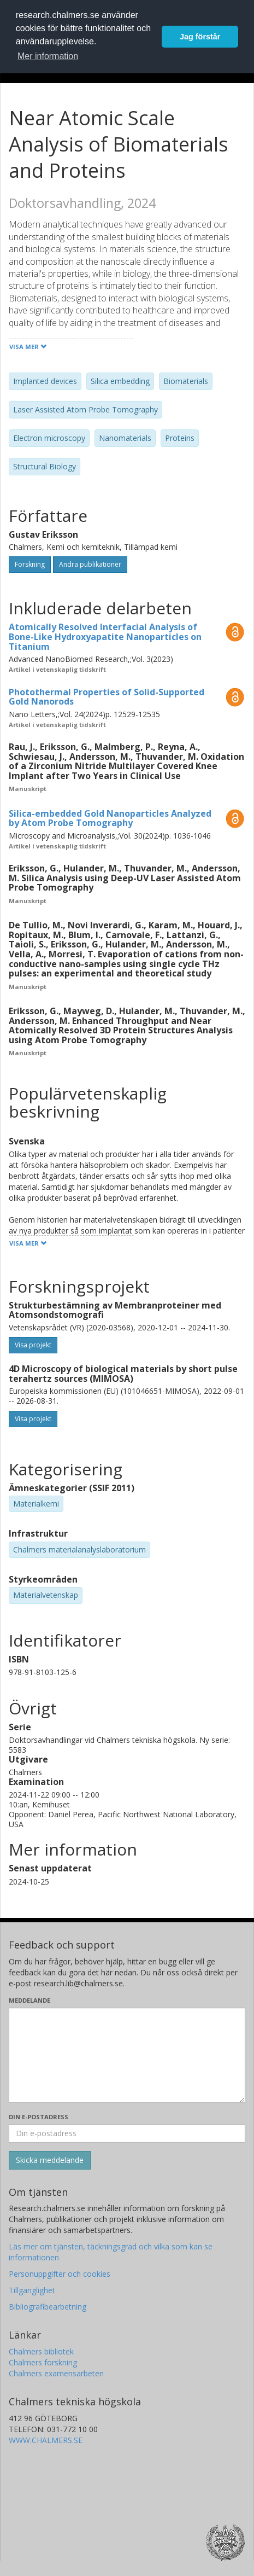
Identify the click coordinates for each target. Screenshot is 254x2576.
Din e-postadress (38, 2117)
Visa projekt (33, 1345)
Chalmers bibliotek (41, 2351)
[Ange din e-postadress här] (127, 2133)
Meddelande (29, 2000)
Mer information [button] (47, 56)
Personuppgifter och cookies (59, 2274)
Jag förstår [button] (200, 36)
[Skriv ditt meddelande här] (127, 2055)
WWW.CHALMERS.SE (45, 2440)
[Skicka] (50, 2160)
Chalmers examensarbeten (56, 2373)
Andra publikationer (90, 564)
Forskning (30, 564)
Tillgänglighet (32, 2290)
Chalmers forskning (43, 2362)
